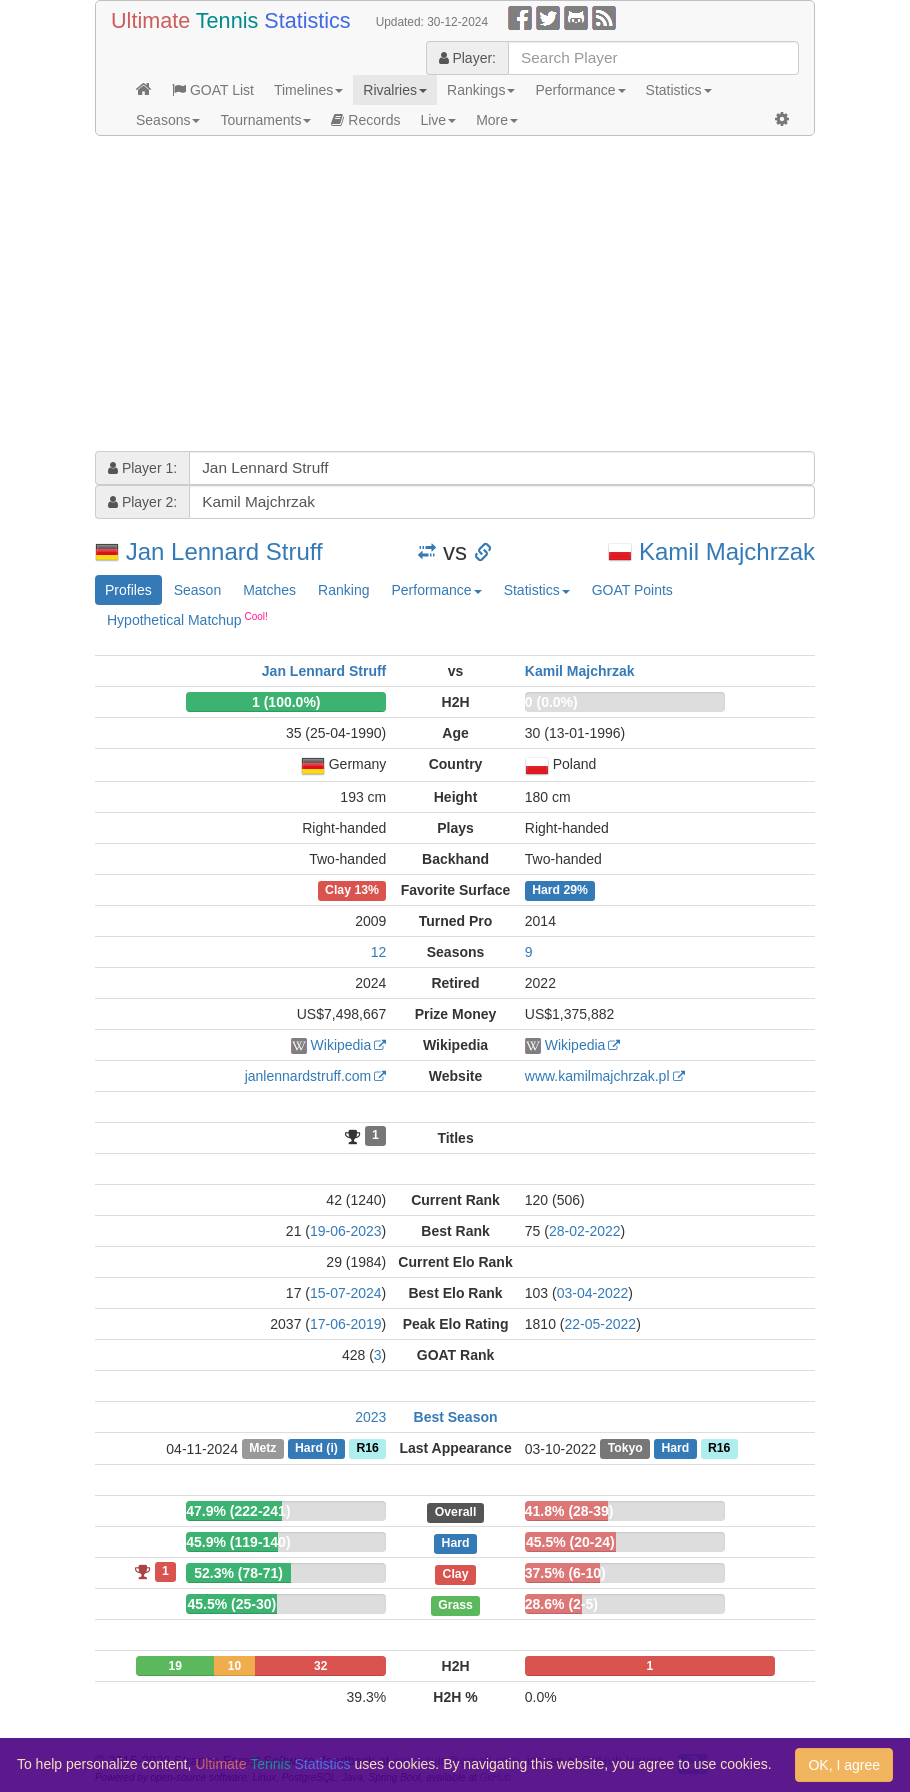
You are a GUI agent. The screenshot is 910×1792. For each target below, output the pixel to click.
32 (320, 1666)
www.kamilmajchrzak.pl (597, 1076)
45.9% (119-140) (238, 1542)
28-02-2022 (585, 1231)
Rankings (481, 90)
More (497, 120)
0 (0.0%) (551, 702)
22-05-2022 (601, 1324)
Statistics (679, 90)
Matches (269, 590)
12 (379, 952)
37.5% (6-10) (565, 1573)
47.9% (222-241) (238, 1511)
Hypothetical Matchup (187, 619)
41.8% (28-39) (569, 1511)
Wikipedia (341, 1045)
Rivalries (395, 90)
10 (234, 1666)
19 (174, 1666)
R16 (367, 1449)
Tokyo (625, 1449)
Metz (262, 1449)
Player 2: (142, 502)
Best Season (456, 1417)
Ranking (343, 590)
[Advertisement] (455, 296)
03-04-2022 (593, 1293)
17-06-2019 (346, 1324)
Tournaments (265, 120)
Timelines (308, 90)
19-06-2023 (346, 1231)
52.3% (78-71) (238, 1573)
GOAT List (213, 90)
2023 (370, 1417)
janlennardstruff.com (308, 1076)
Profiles (128, 590)
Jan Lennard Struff (224, 551)
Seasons (168, 120)
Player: (467, 58)
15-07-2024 (346, 1293)
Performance (580, 90)
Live (438, 120)
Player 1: (142, 468)
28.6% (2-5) (561, 1604)
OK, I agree (844, 1765)
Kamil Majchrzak (727, 551)
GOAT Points (632, 590)
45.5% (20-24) (570, 1542)
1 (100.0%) (286, 702)
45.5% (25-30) (231, 1604)
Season (197, 590)
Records (365, 120)
